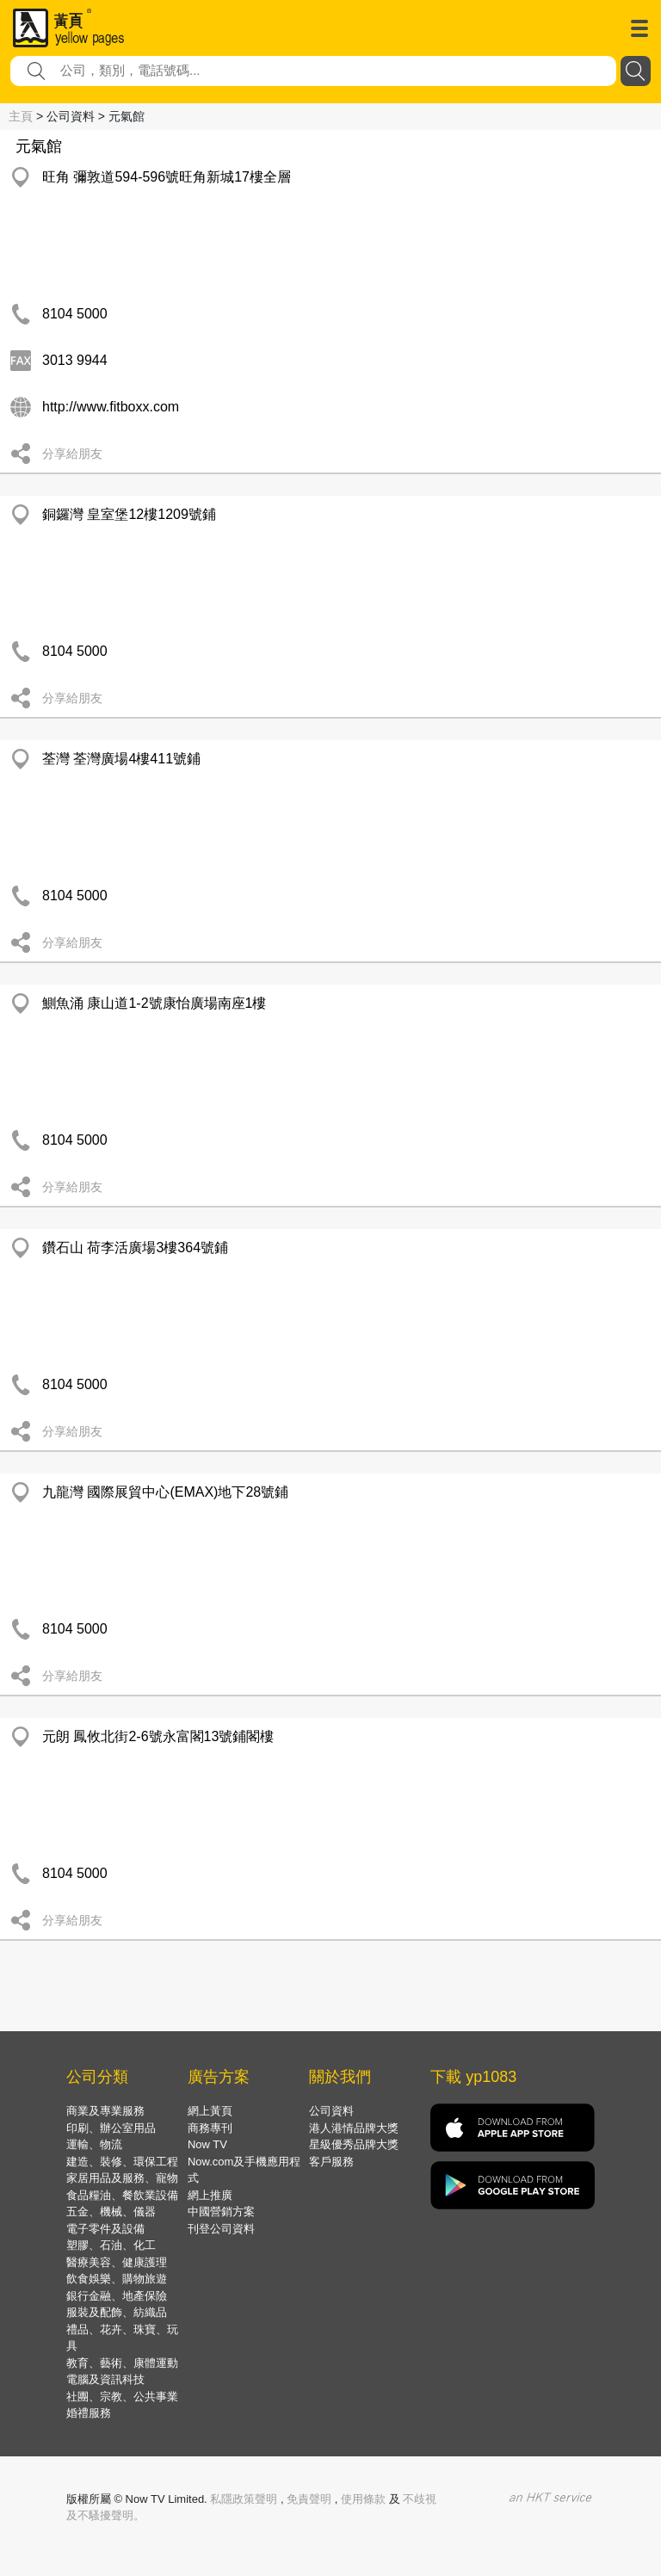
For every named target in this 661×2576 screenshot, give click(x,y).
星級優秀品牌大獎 (353, 2144)
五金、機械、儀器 (111, 2211)
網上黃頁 (210, 2110)
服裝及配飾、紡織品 (116, 2312)
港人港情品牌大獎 (353, 2128)
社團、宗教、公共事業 (122, 2396)
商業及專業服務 (105, 2110)
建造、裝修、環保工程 (122, 2161)
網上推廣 (210, 2195)
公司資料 (331, 2110)
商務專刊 (210, 2128)
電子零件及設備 (105, 2228)
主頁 (21, 116)
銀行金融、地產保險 (116, 2295)
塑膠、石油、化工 (111, 2245)
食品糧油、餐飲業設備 (122, 2195)
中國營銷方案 (221, 2211)
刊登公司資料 (221, 2228)
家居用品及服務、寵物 (122, 2177)
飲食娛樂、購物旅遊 (116, 2278)
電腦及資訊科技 (105, 2379)
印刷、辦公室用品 (111, 2128)
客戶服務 (331, 2161)
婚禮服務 (88, 2412)
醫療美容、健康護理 (116, 2262)
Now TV (207, 2144)
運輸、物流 (94, 2144)
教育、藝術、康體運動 (122, 2363)
